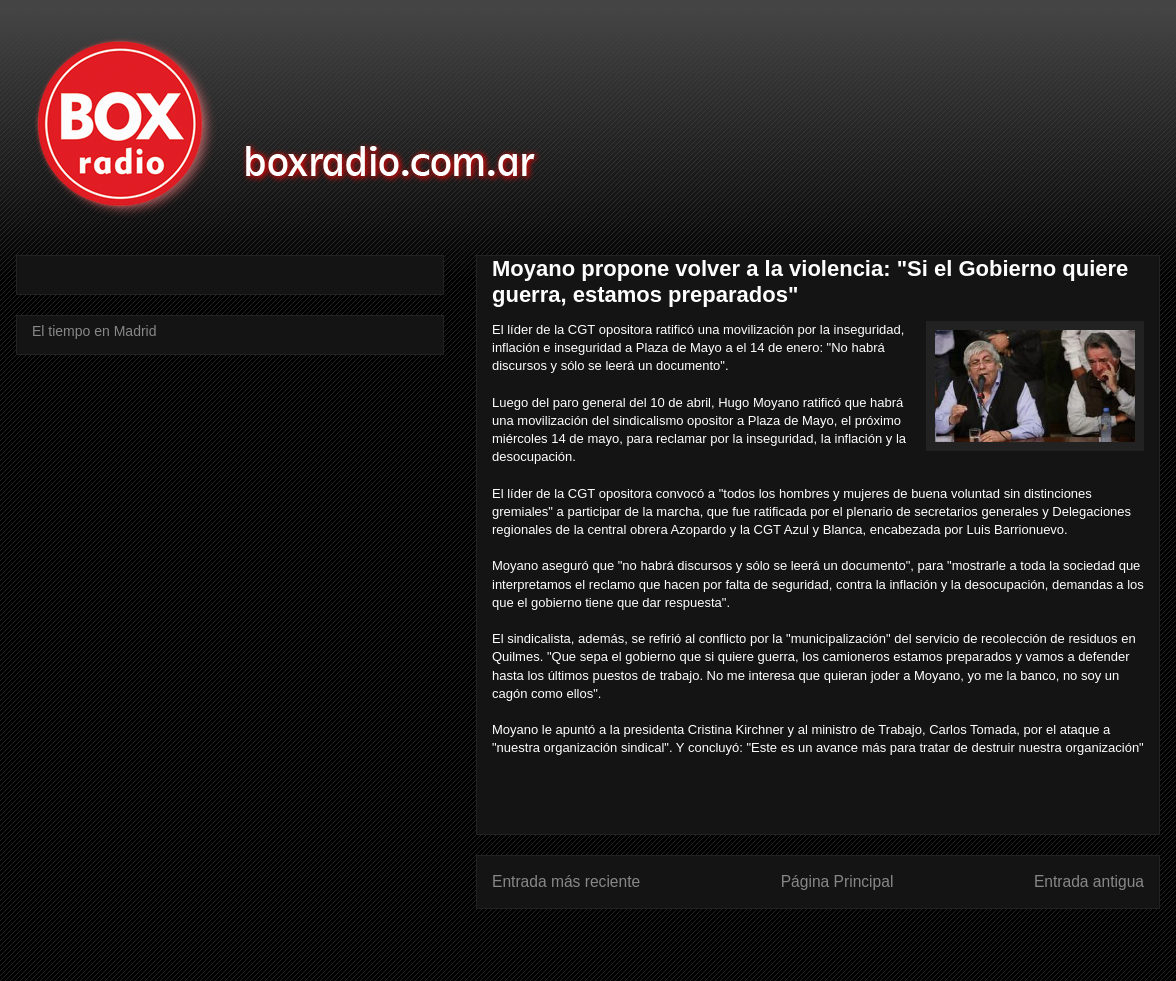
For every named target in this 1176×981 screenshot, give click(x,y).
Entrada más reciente (566, 881)
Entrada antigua (1089, 881)
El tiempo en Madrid (94, 331)
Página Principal (837, 881)
